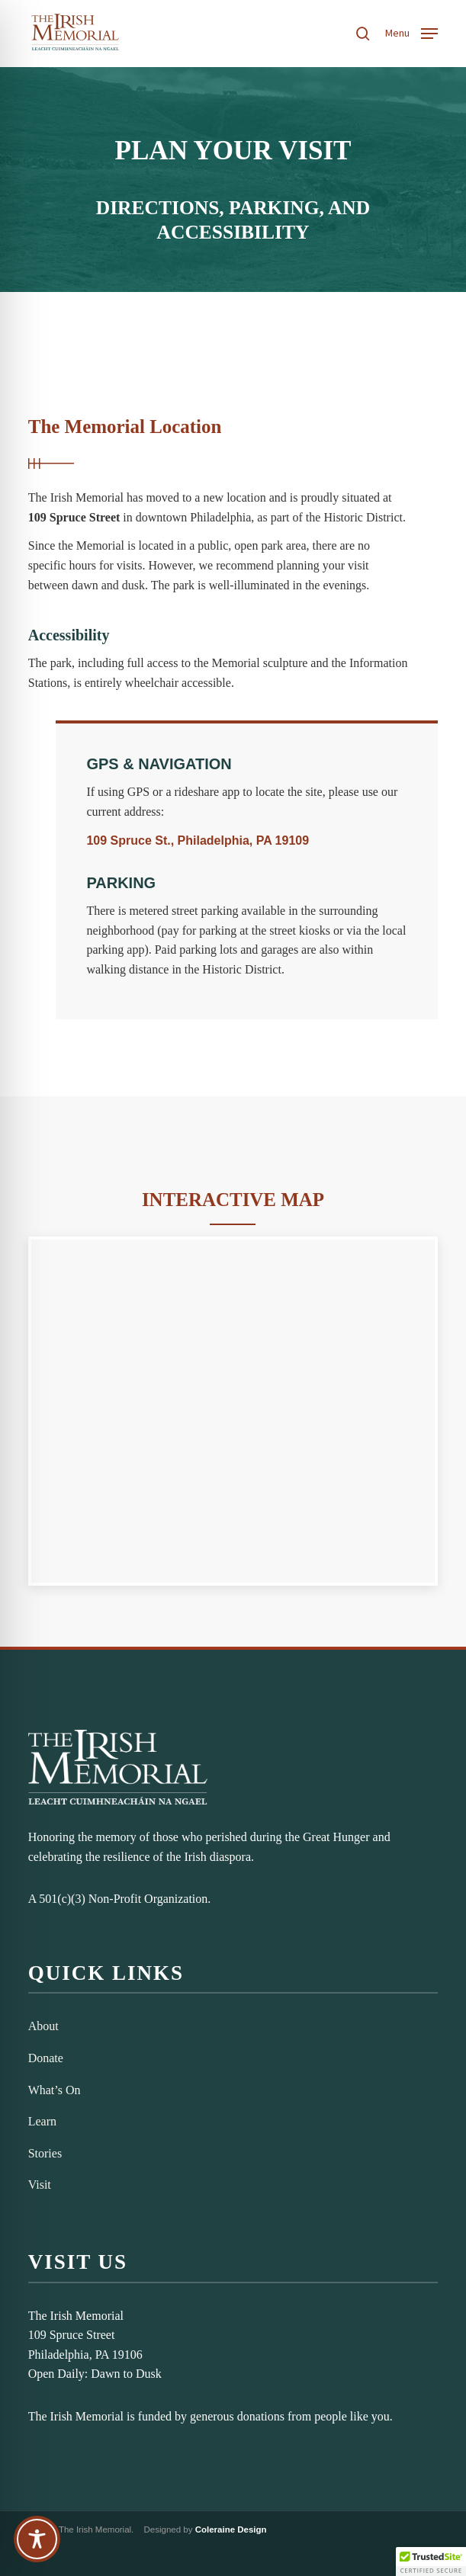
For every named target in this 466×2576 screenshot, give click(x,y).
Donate (45, 2057)
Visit (39, 2184)
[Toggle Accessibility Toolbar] (37, 2539)
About (43, 2025)
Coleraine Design (231, 2529)
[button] (411, 32)
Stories (45, 2153)
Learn (42, 2121)
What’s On (54, 2090)
